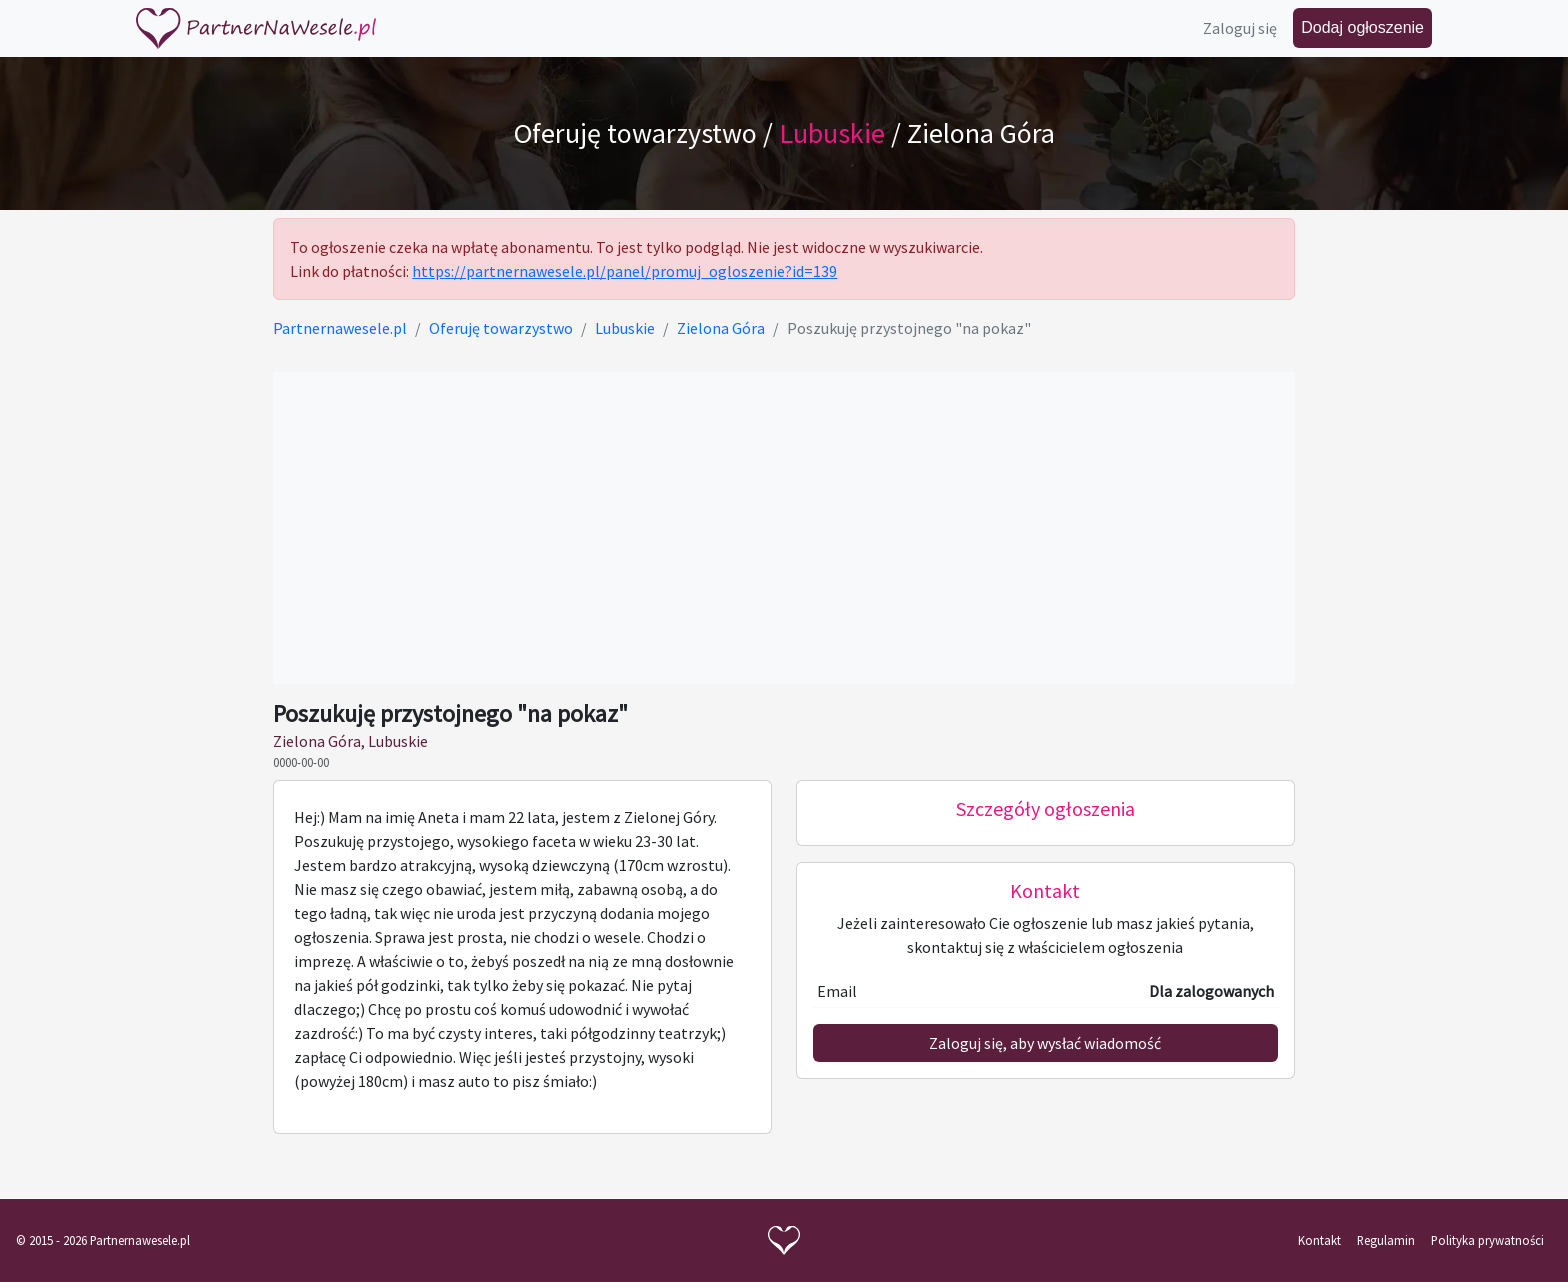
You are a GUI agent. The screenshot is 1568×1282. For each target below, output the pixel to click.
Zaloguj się (1240, 28)
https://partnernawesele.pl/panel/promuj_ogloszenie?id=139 (624, 271)
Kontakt (1319, 1240)
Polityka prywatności (1487, 1240)
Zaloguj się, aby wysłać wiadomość (1045, 1043)
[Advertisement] (783, 528)
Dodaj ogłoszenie (1362, 27)
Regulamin (1386, 1240)
